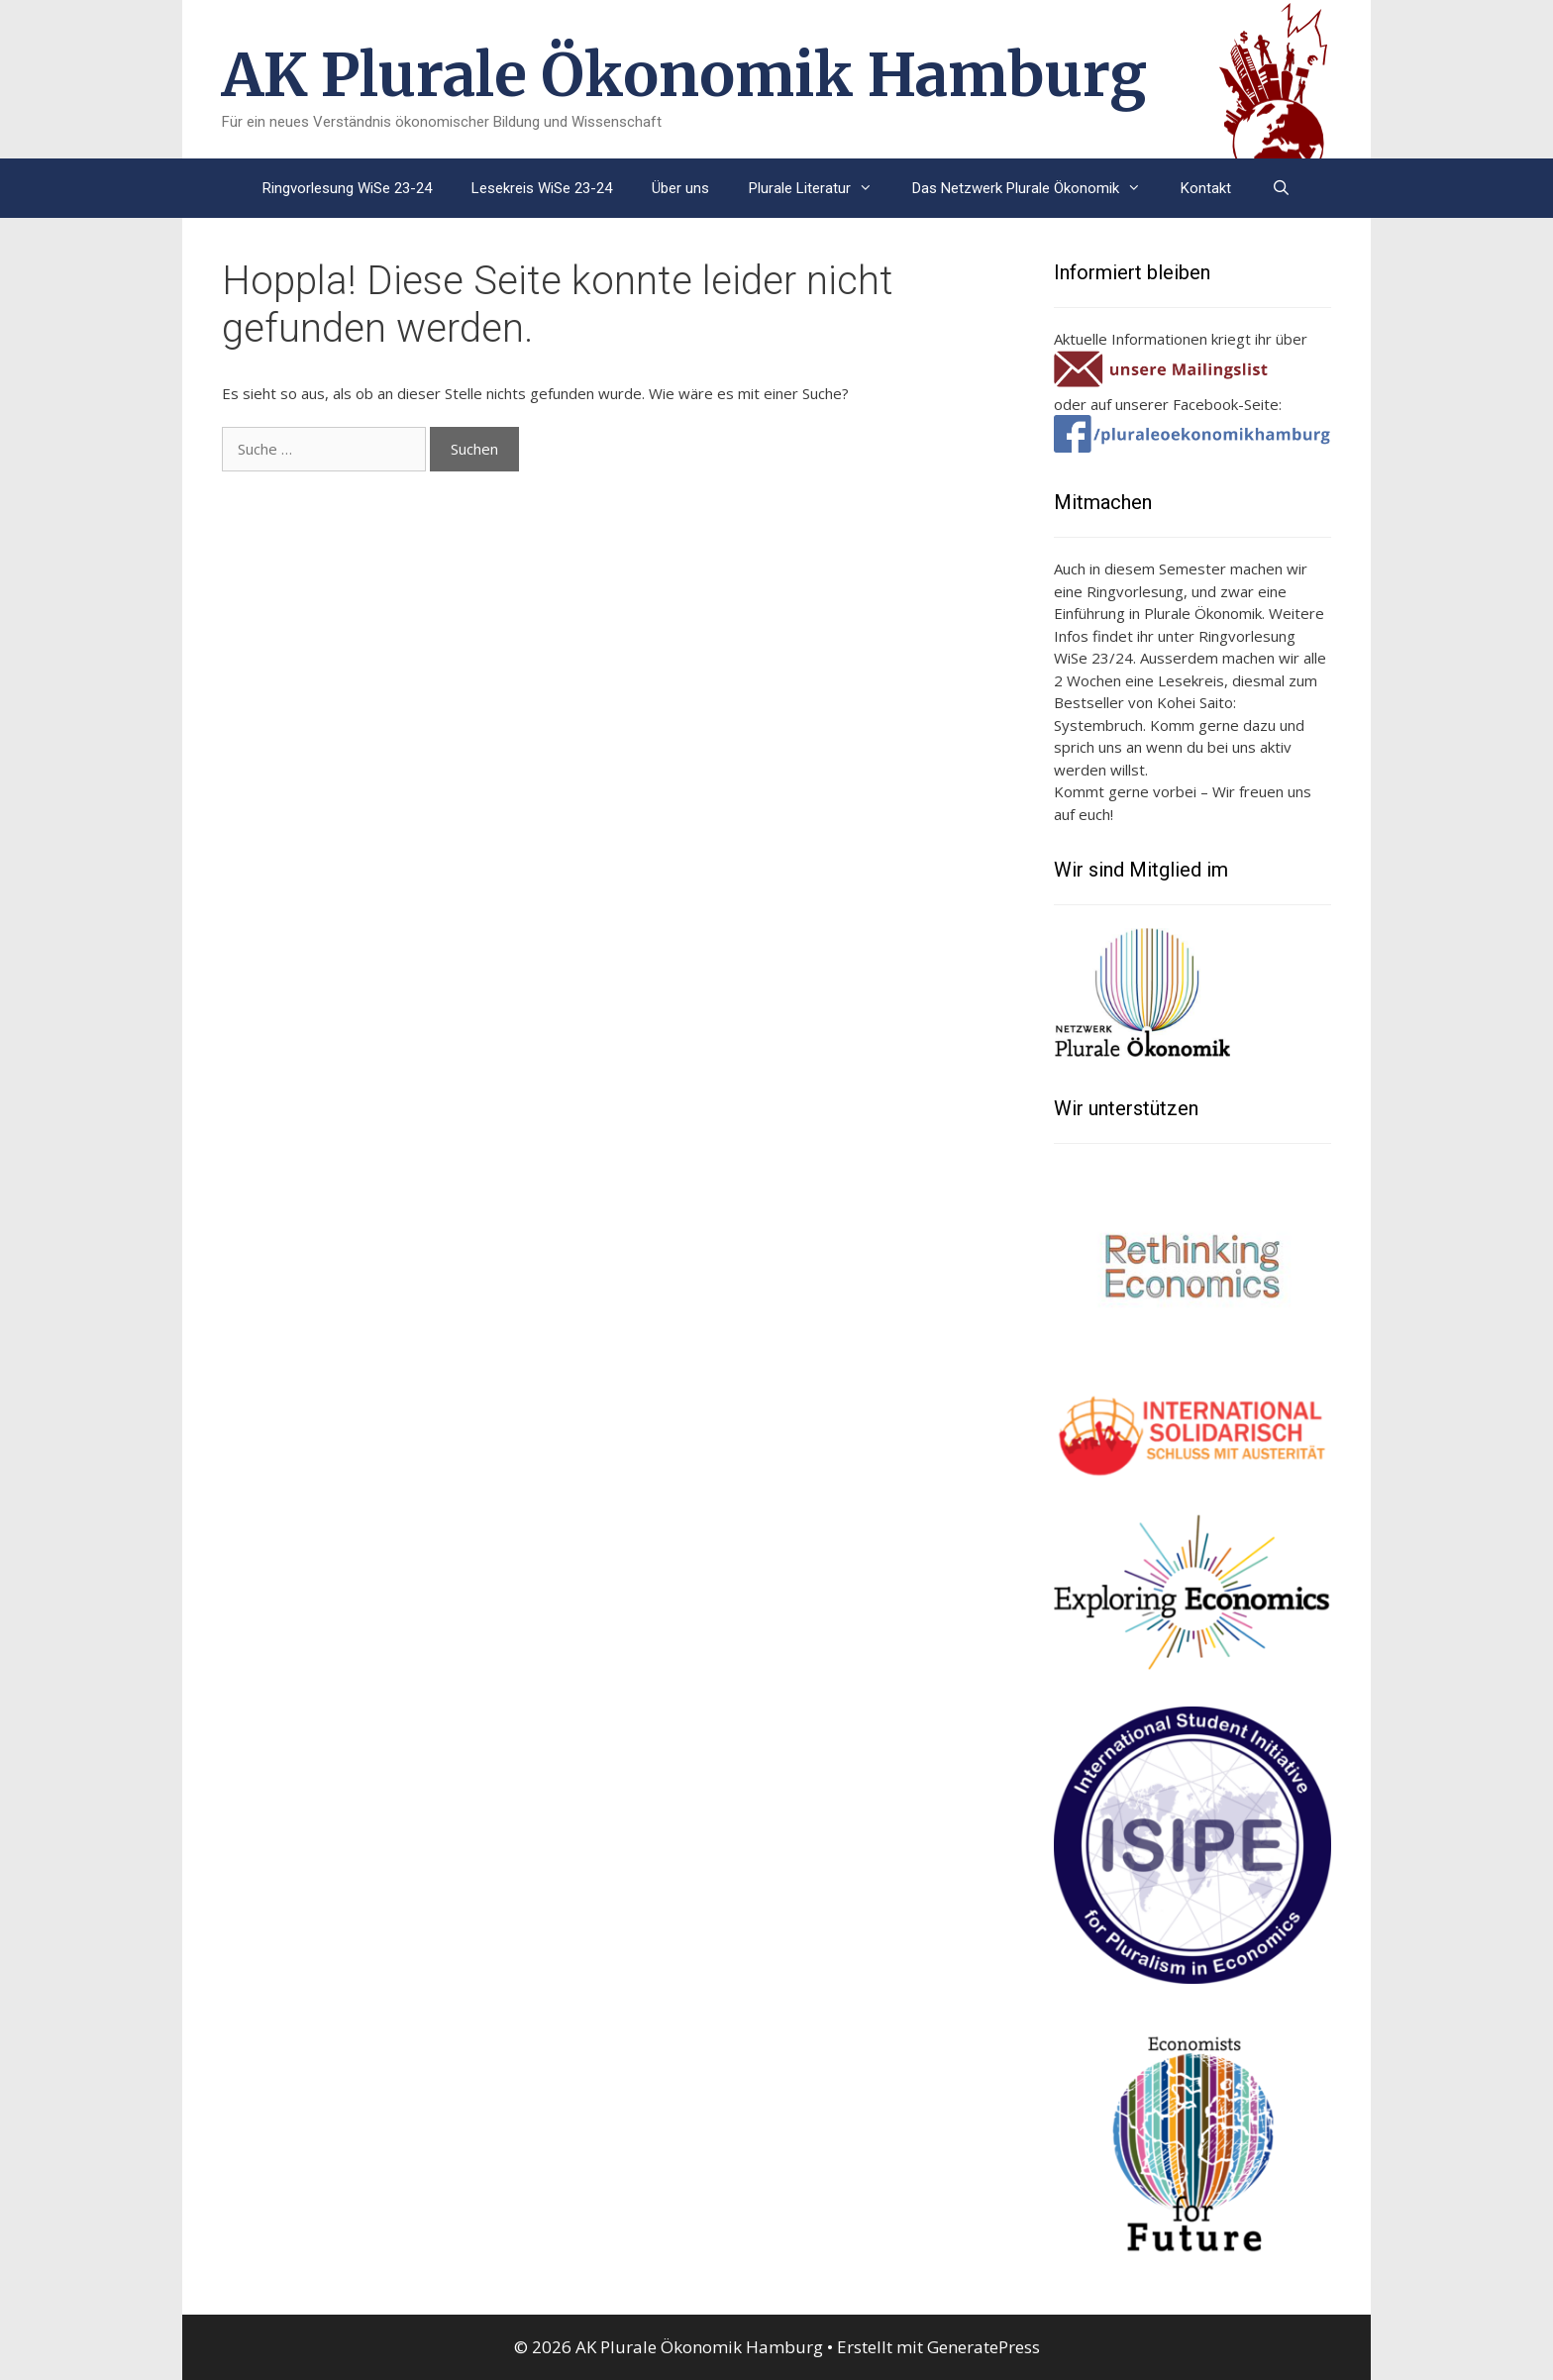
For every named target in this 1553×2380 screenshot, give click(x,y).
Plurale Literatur (820, 188)
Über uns (680, 188)
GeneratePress (983, 2346)
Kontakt (1206, 188)
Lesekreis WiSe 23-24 (541, 188)
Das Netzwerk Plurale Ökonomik (1036, 188)
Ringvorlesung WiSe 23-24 (347, 188)
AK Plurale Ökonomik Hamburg (684, 75)
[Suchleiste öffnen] (1280, 188)
